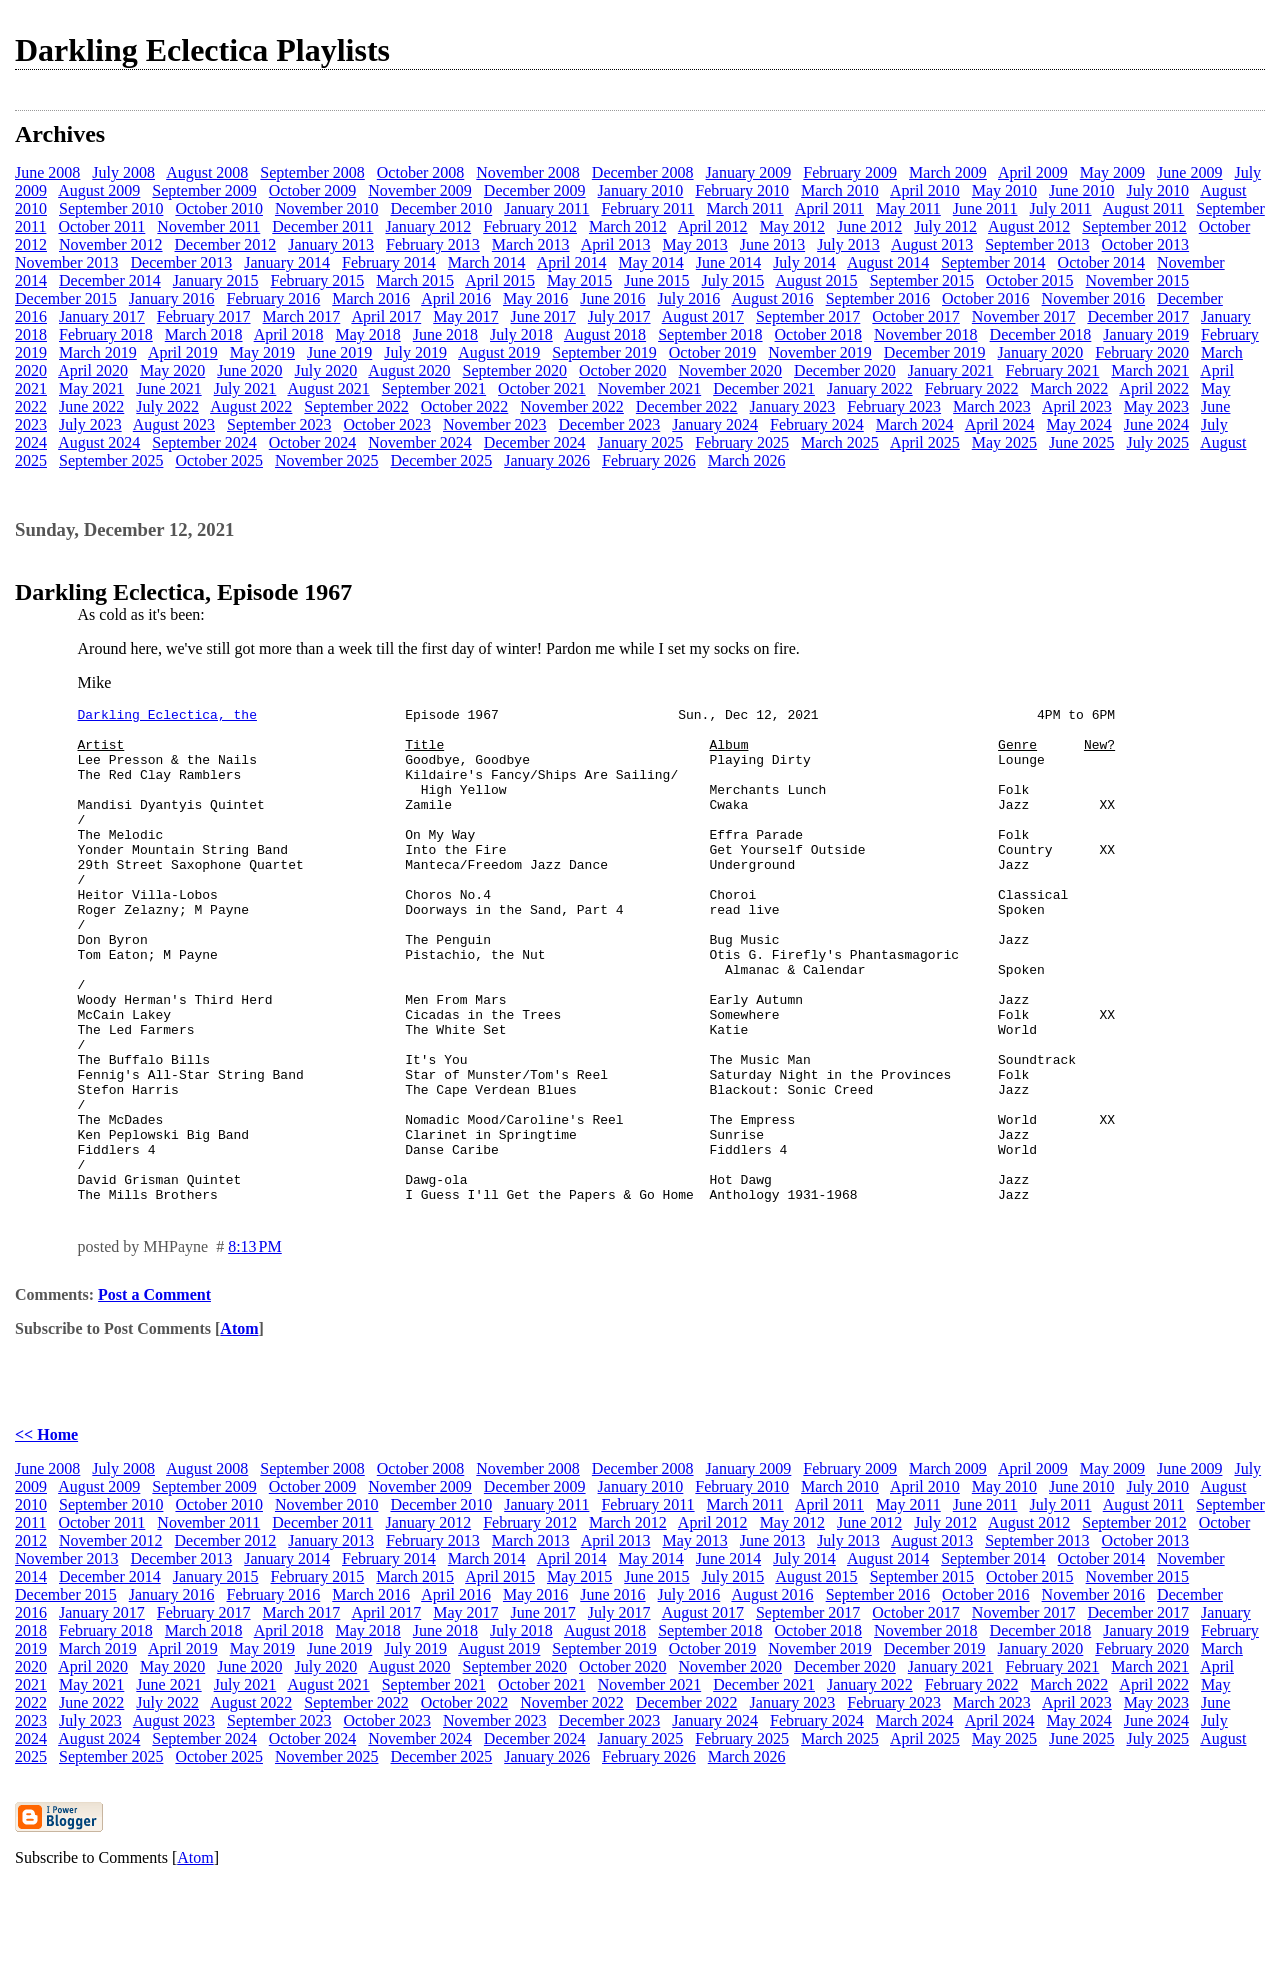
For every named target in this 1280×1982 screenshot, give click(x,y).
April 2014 (572, 262)
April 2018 (289, 334)
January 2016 (172, 298)
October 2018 (819, 334)
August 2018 (605, 334)
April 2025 (925, 442)
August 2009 (99, 190)
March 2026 (747, 460)
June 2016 (612, 298)
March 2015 (415, 280)
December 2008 (643, 172)
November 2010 (327, 208)
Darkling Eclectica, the (167, 717)
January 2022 (870, 388)
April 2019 (183, 352)
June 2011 (985, 208)
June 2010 (1081, 190)
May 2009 (1112, 172)
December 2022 (687, 406)
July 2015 (733, 280)
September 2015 (922, 280)
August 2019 (499, 352)
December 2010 (441, 208)
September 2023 (279, 424)
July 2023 (90, 424)
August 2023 (174, 424)
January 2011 (546, 208)
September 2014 (993, 262)
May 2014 (650, 262)
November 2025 (327, 460)
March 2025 (840, 442)
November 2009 (420, 190)
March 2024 (915, 424)
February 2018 (106, 334)
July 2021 (245, 388)
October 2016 (986, 298)
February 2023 (894, 406)
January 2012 (428, 226)
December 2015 (66, 298)
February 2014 (389, 262)
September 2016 (878, 298)
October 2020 (623, 370)
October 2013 (1146, 244)
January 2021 (951, 370)
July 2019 (415, 352)
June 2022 (91, 406)
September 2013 (1037, 244)
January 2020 (1041, 352)
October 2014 (1102, 262)
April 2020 (93, 370)
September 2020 (515, 370)
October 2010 (219, 208)
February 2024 (817, 424)
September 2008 (312, 172)
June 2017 (543, 316)
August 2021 (328, 388)
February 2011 (647, 208)
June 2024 (1156, 424)
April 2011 (829, 208)
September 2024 (204, 442)
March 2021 (1150, 370)
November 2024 (420, 442)
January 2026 (547, 460)
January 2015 (216, 280)
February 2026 (649, 460)
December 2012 (226, 244)
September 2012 (1134, 226)
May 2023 (1156, 406)
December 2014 (110, 280)
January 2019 (1146, 334)
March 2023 (992, 406)
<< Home (46, 1533)
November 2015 (1138, 280)
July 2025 (1157, 442)
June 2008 (47, 172)
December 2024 (535, 442)
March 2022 (1069, 388)
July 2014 (804, 262)
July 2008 (123, 172)
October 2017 (916, 316)
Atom (239, 1427)
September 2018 (710, 334)
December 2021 (764, 388)
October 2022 (465, 406)
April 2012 (713, 226)
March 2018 (204, 334)
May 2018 (367, 334)
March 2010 (840, 190)
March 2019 (98, 352)
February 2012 (530, 226)
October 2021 (542, 388)
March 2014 (487, 262)
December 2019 (935, 352)
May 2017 (465, 316)
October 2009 (313, 190)
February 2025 (742, 442)
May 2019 (262, 352)
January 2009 (749, 172)
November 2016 (1094, 298)
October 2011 (101, 226)
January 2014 (287, 262)
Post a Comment (154, 1393)
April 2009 (1033, 172)
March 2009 (948, 172)
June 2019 (339, 352)
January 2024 (715, 424)
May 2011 (908, 208)
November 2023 (495, 424)
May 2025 (1004, 442)
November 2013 (67, 262)
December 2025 (441, 460)
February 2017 (204, 316)
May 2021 (91, 388)
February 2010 (742, 190)
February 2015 (318, 280)
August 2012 (1029, 226)
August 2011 (1144, 208)
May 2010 (1004, 190)
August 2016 (772, 298)
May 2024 (1078, 424)
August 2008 (207, 172)
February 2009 (850, 172)
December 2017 (1138, 316)
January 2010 (641, 190)
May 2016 (535, 298)
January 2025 (641, 442)
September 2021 (434, 388)
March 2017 (302, 316)
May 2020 (172, 370)
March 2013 (531, 244)
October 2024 (313, 442)
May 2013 (694, 244)
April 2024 (1000, 424)
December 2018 (1041, 334)
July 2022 (167, 406)
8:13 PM (255, 1345)
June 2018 (445, 334)
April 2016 (456, 298)
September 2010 (111, 208)
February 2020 (1142, 352)
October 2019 (713, 352)
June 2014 (728, 262)
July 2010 (1157, 190)
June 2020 (249, 370)
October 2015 (1030, 280)
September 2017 (808, 316)
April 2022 (1154, 388)
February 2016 (274, 298)
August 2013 (932, 244)
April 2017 (386, 316)
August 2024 (99, 442)
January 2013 (331, 244)
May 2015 (579, 280)
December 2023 (610, 424)
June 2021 (168, 388)
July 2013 (848, 244)
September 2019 (604, 352)
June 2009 (1189, 172)
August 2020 (409, 370)
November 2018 (926, 334)
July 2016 (689, 298)
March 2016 (371, 298)
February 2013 (433, 244)
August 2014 (888, 262)
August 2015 (816, 280)
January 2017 (102, 316)
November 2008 (528, 172)
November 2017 (1024, 316)
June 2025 (1081, 442)
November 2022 (572, 406)
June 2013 (772, 244)
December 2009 (535, 190)
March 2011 (745, 208)
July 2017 (619, 316)
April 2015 (500, 280)
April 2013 (616, 244)
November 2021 (650, 388)
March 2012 (628, 226)
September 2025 (111, 460)
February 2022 (972, 388)
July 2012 (945, 226)
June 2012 (869, 226)
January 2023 (793, 406)
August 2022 (251, 406)
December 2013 (182, 262)
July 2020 (326, 370)
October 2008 (421, 172)
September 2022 (356, 406)
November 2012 (111, 244)
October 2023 (387, 424)
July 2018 (521, 334)
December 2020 (845, 370)
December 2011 (322, 226)
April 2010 (925, 190)
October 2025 (219, 460)
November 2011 (208, 226)
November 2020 (731, 370)
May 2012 (792, 226)
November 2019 (820, 352)
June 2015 (656, 280)
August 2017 (703, 316)
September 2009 (204, 190)
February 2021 (1053, 370)
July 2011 (1061, 208)
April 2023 (1077, 406)
